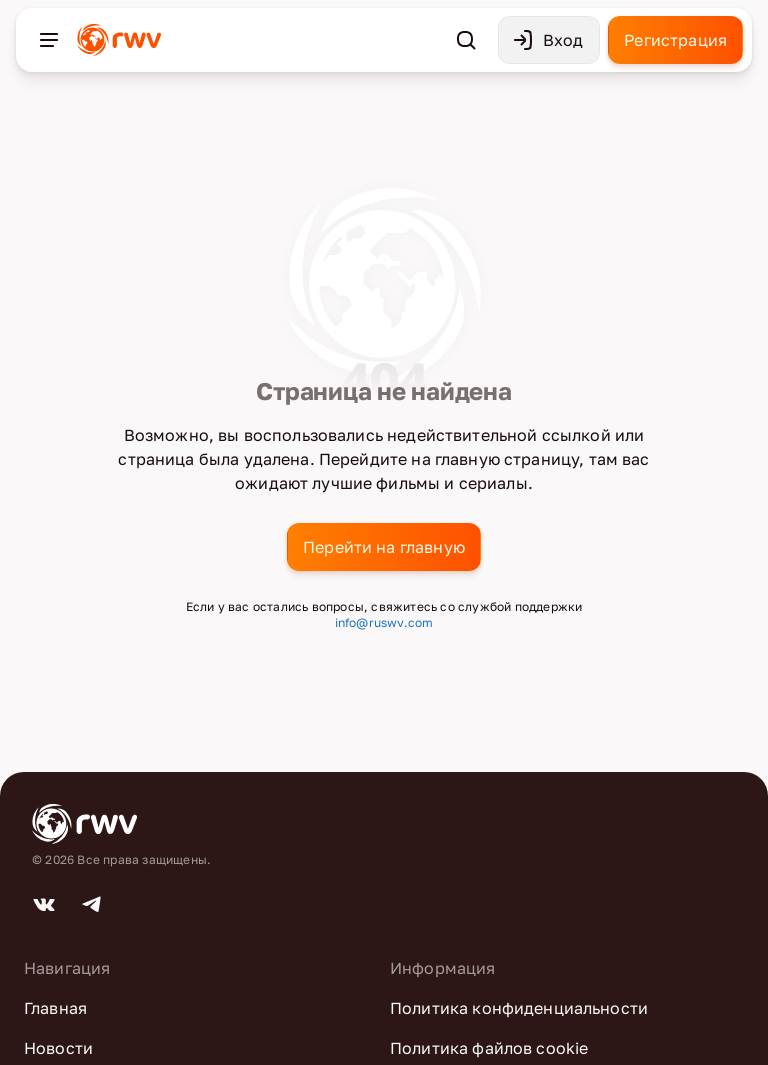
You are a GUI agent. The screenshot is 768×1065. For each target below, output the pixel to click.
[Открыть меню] (49, 40)
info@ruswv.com (384, 622)
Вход (547, 40)
